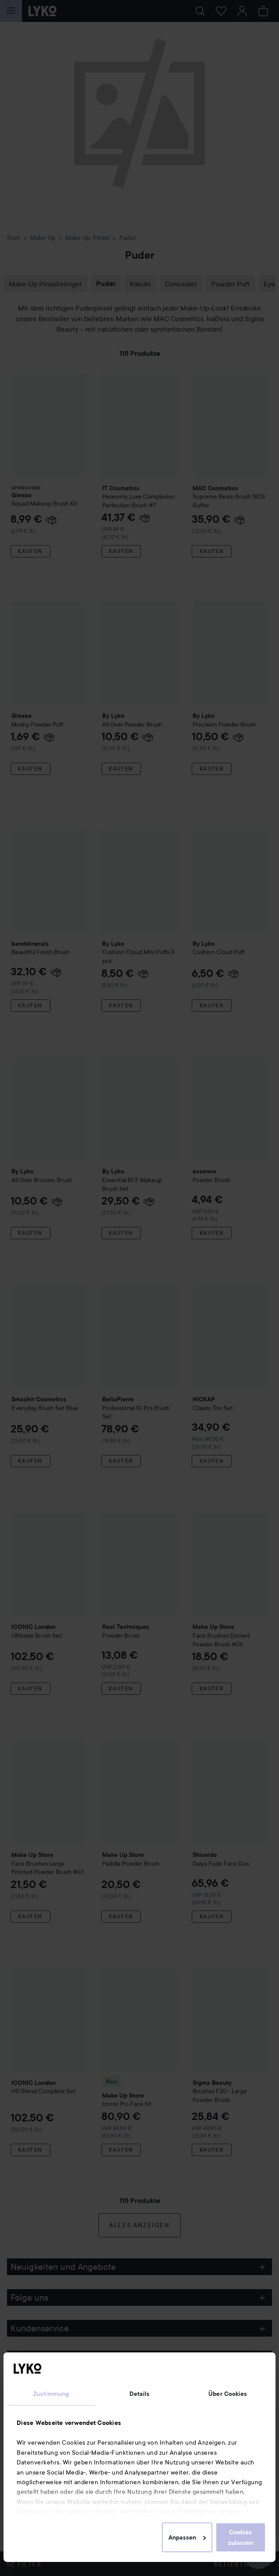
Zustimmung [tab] (51, 2393)
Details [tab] (139, 2393)
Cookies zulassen (240, 2537)
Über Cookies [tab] (227, 2393)
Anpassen (187, 2537)
